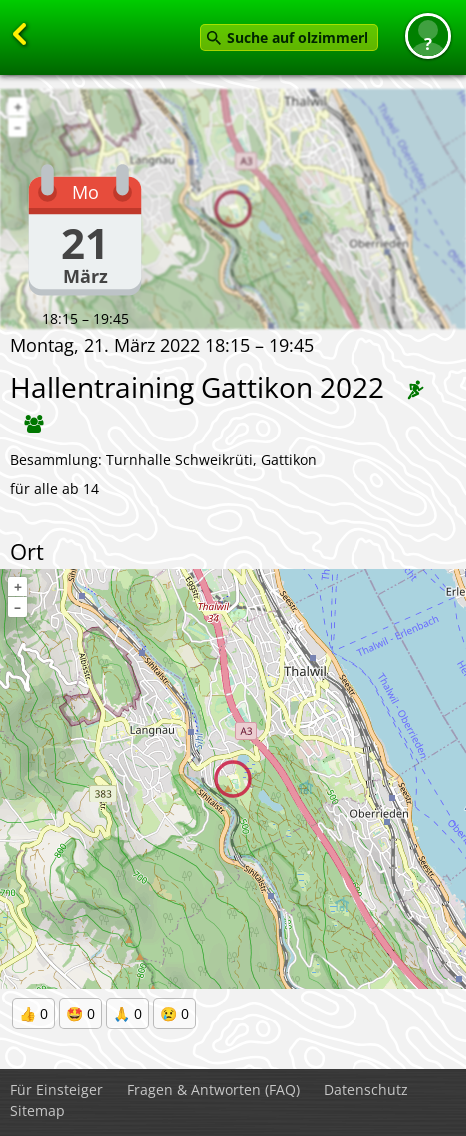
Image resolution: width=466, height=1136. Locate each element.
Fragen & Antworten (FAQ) (213, 1089)
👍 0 (33, 1013)
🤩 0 (80, 1013)
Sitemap (37, 1110)
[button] (428, 36)
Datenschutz (366, 1089)
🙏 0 (127, 1013)
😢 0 (174, 1013)
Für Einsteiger (56, 1089)
